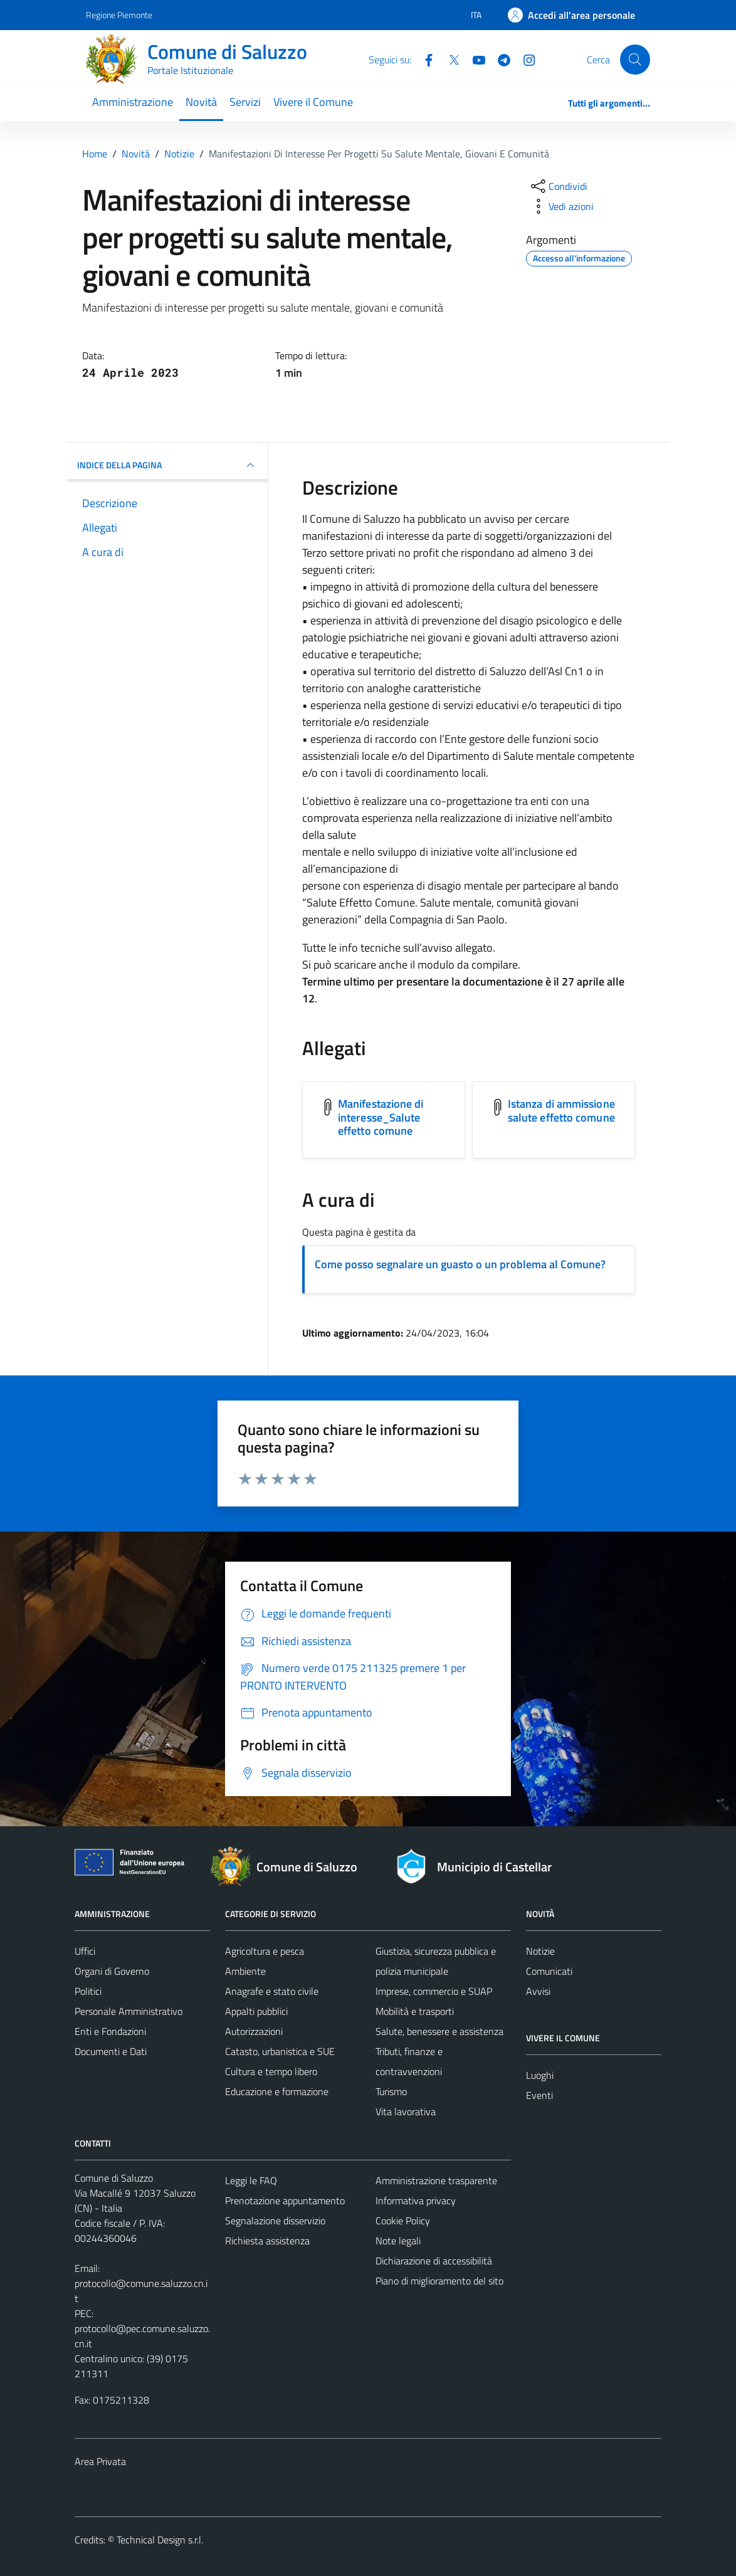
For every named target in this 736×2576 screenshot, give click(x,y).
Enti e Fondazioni (110, 2031)
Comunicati (549, 1971)
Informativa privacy (416, 2200)
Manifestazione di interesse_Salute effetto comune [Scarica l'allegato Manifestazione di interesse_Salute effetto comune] (381, 1117)
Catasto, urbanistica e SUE (280, 2051)
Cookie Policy (403, 2220)
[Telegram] (499, 58)
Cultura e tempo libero (271, 2071)
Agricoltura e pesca (264, 1950)
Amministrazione (132, 101)
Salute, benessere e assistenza (439, 2031)
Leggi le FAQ (251, 2180)
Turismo (391, 2091)
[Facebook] (423, 58)
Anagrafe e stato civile (271, 1991)
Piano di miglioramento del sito (439, 2280)
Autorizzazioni (254, 2031)
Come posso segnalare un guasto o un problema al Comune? (460, 1264)
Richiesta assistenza (267, 2240)
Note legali (398, 2240)
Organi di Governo (112, 1971)
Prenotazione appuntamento (285, 2200)
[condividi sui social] (558, 186)
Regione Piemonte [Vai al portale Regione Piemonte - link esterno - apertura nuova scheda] (119, 14)
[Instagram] (524, 58)
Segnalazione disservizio (275, 2220)
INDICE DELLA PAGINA (167, 465)
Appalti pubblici (256, 2011)
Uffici (85, 1950)
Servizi (245, 101)
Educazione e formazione (277, 2091)
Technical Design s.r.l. (160, 2539)
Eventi (539, 2095)
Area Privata (100, 2461)
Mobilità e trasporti (415, 2011)
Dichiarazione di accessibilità (434, 2260)
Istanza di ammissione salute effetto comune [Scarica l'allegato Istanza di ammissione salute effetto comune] (561, 1110)
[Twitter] (448, 58)
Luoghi (540, 2075)
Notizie (540, 1950)
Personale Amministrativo (128, 2011)
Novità (201, 101)
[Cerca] (635, 60)
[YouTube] (473, 58)
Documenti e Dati (111, 2051)
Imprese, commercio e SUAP (434, 1991)
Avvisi (538, 1991)
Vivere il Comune (313, 101)
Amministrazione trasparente (436, 2180)
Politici (88, 1991)
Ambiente (245, 1971)
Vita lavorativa (406, 2111)
